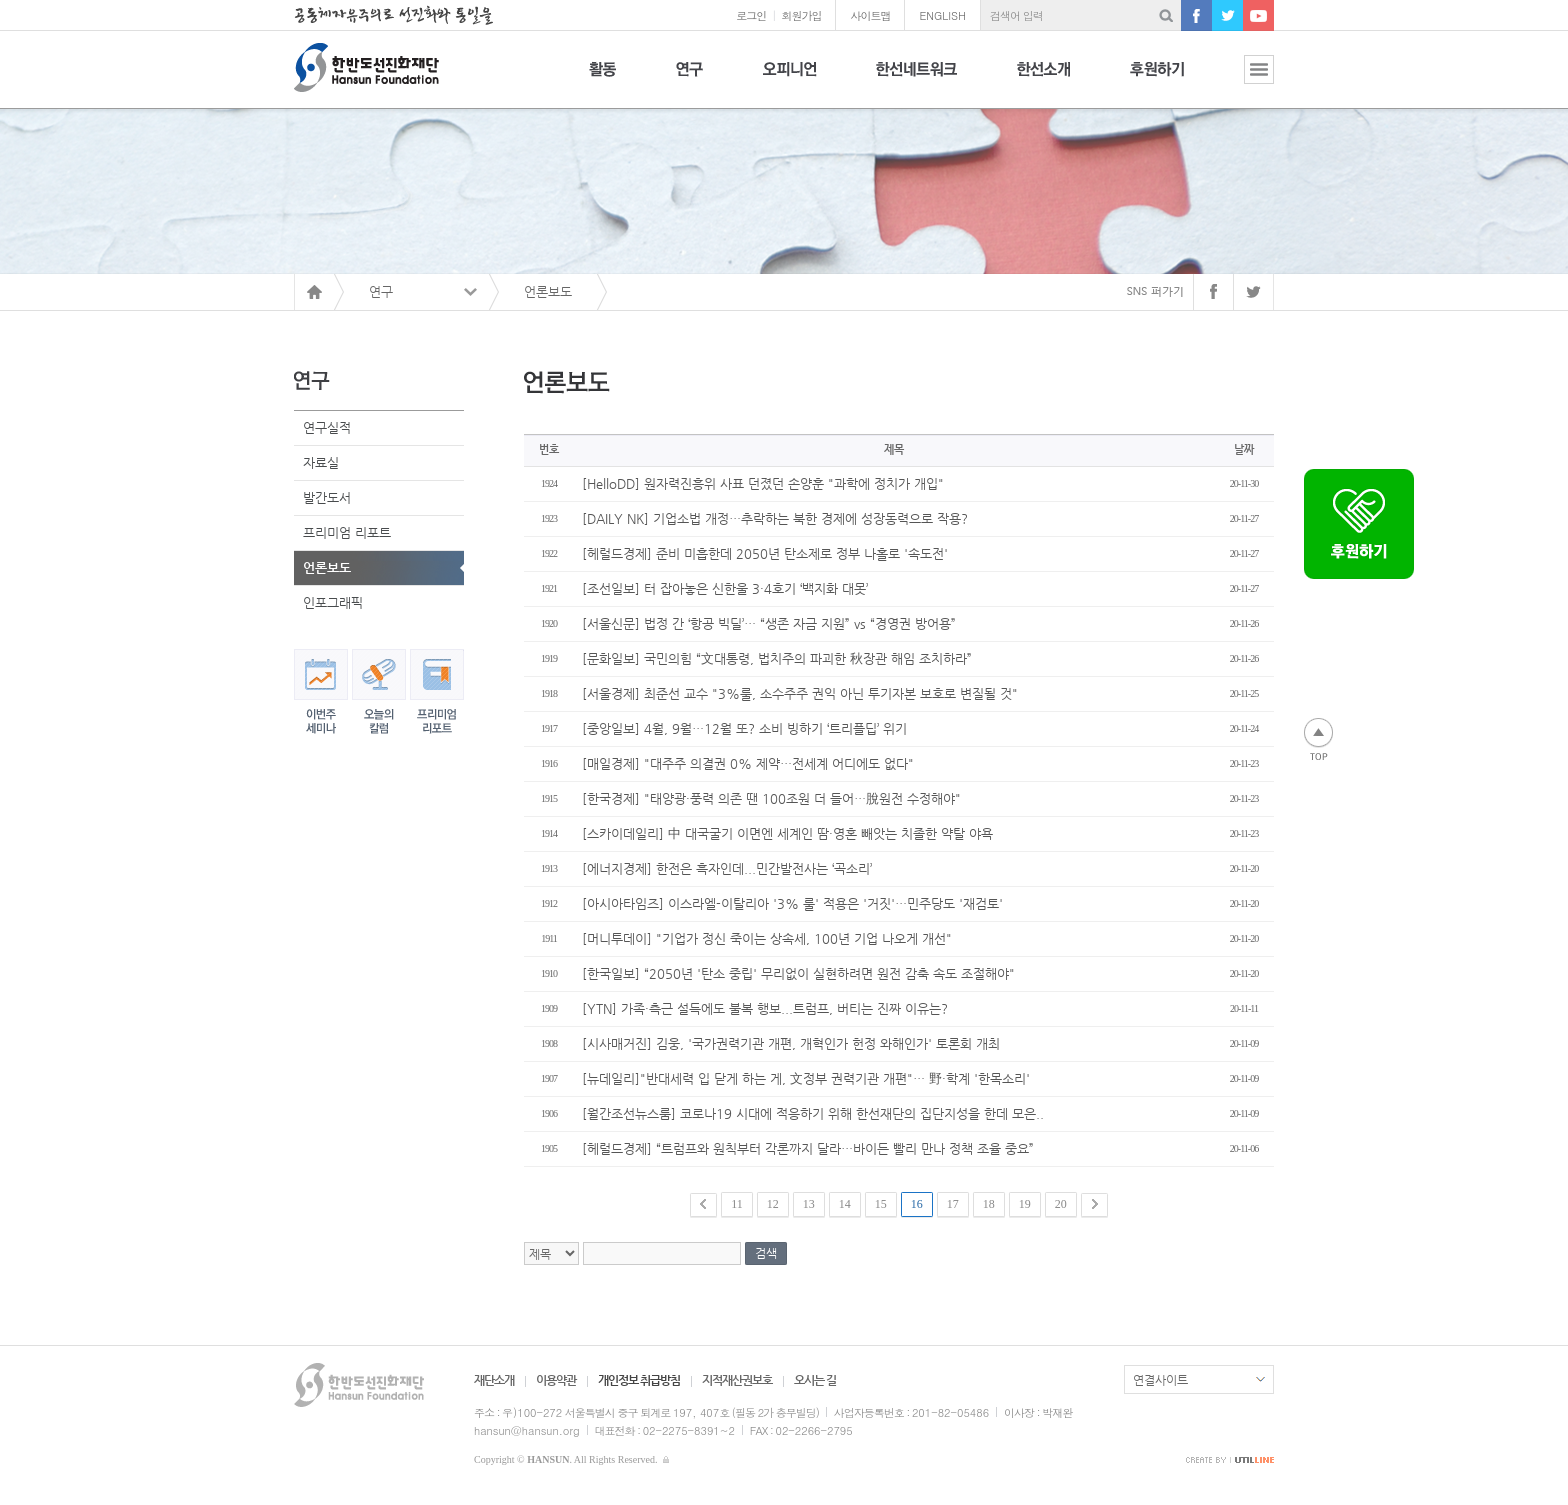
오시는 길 (815, 1380)
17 (953, 1204)
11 (737, 1204)
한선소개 (1043, 80)
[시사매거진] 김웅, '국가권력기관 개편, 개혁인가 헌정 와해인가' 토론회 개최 (791, 1043)
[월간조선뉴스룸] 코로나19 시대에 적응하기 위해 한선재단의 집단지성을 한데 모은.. (813, 1113)
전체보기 (1244, 80)
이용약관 (556, 1380)
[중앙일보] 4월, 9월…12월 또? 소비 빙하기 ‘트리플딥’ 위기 (744, 728)
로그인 (751, 15)
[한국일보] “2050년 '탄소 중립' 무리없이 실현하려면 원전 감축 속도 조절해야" (798, 973)
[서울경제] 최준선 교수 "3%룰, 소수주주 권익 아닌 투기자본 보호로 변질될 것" (800, 693)
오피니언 (789, 80)
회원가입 (801, 15)
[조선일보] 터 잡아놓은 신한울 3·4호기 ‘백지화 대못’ (725, 588)
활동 (602, 80)
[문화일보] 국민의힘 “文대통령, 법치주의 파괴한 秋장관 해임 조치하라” (777, 658)
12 (773, 1204)
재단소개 (494, 1380)
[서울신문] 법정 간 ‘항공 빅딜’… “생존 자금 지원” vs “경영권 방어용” (769, 623)
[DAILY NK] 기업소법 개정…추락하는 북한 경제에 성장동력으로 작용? (775, 518)
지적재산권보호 (737, 1380)
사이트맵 (870, 15)
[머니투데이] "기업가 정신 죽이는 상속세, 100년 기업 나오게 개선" (767, 938)
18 (989, 1204)
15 (881, 1204)
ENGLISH (942, 15)
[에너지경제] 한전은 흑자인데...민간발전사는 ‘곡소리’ (727, 868)
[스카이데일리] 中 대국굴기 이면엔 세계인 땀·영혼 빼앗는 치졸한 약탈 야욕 (787, 833)
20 (1061, 1204)
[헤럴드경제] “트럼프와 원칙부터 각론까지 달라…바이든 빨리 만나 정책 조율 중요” (808, 1148)
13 (809, 1204)
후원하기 (1157, 80)
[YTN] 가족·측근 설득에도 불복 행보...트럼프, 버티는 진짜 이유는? (765, 1008)
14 (845, 1204)
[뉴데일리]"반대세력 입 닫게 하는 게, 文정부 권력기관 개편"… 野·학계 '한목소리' (806, 1078)
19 (1025, 1204)
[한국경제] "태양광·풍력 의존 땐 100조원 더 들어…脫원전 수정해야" (771, 798)
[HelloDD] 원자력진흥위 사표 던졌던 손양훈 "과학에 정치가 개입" (763, 483)
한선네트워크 (916, 80)
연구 (689, 80)
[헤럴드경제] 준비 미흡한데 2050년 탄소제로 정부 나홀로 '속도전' (765, 553)
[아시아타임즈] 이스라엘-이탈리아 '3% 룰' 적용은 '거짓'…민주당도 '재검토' (792, 903)
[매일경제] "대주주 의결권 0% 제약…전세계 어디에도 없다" (748, 763)
